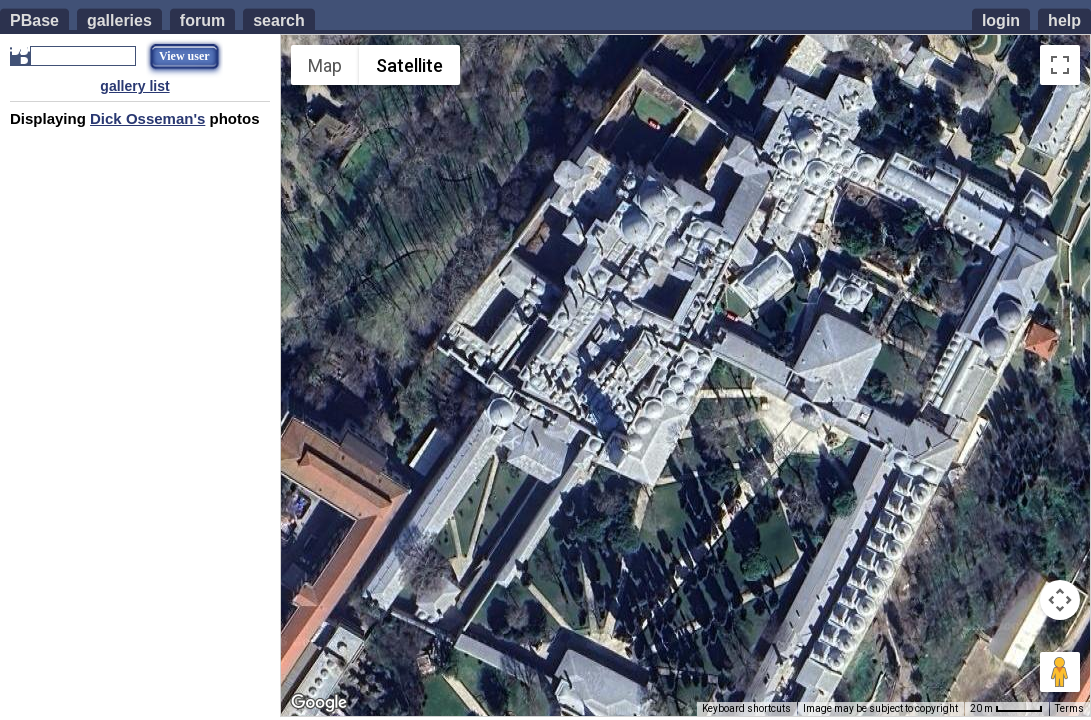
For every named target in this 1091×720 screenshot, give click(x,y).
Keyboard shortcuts (746, 708)
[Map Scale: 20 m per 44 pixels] (1006, 709)
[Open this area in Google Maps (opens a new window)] (319, 703)
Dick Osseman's (147, 118)
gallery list (134, 86)
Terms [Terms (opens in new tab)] (1069, 708)
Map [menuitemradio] (325, 65)
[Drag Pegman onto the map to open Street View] (1060, 672)
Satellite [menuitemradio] (409, 65)
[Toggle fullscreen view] (1060, 65)
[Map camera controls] (1060, 600)
